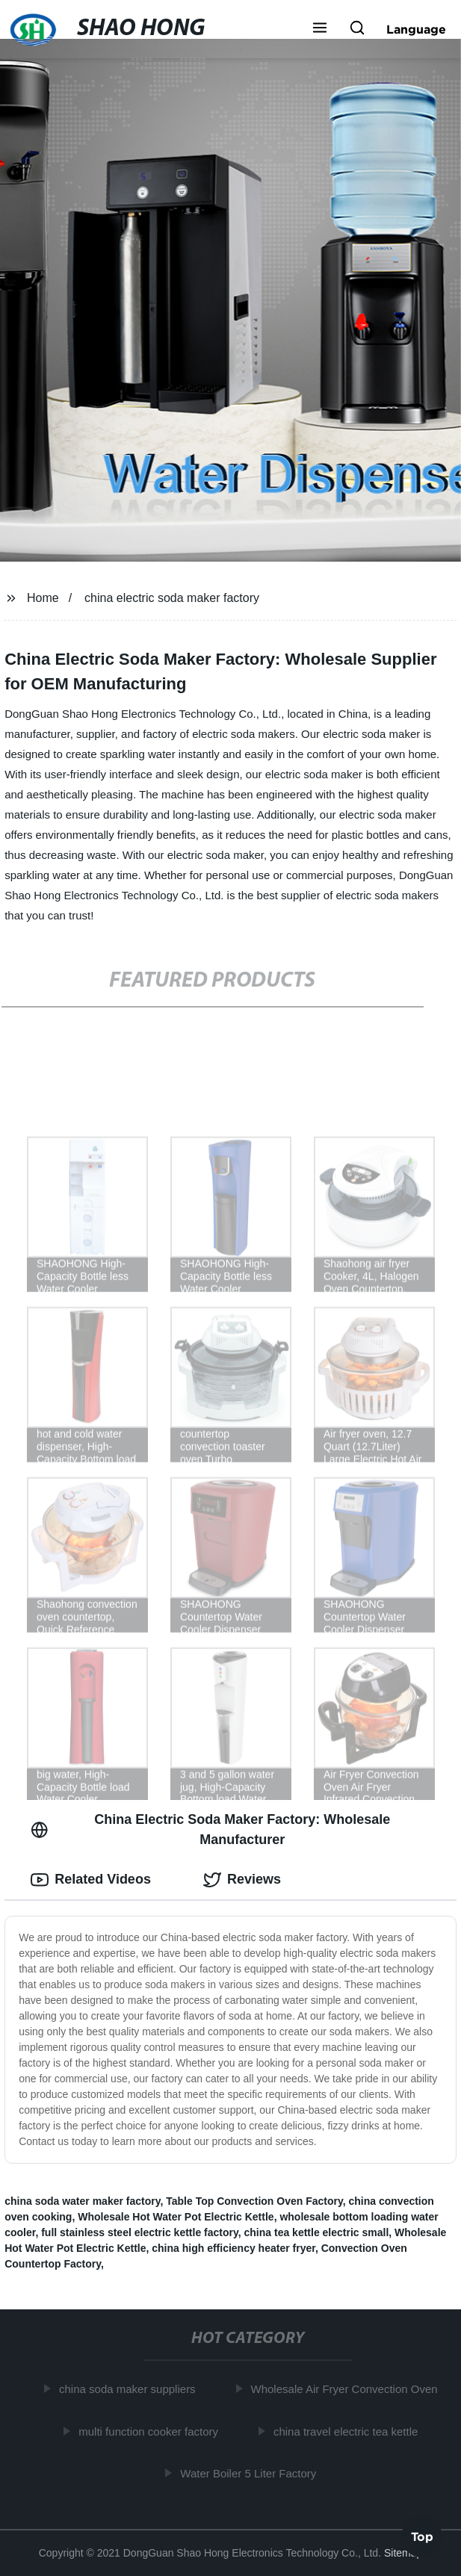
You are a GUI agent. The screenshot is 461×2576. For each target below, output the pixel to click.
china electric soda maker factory (171, 598)
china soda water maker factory (82, 2201)
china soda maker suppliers (129, 2389)
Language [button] (416, 29)
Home (43, 598)
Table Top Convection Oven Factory (254, 2201)
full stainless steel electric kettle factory (139, 2232)
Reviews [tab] (242, 1880)
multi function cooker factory (151, 2431)
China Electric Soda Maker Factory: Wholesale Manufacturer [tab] (210, 1829)
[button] (320, 29)
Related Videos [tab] (91, 1880)
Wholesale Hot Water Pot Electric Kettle (175, 2217)
